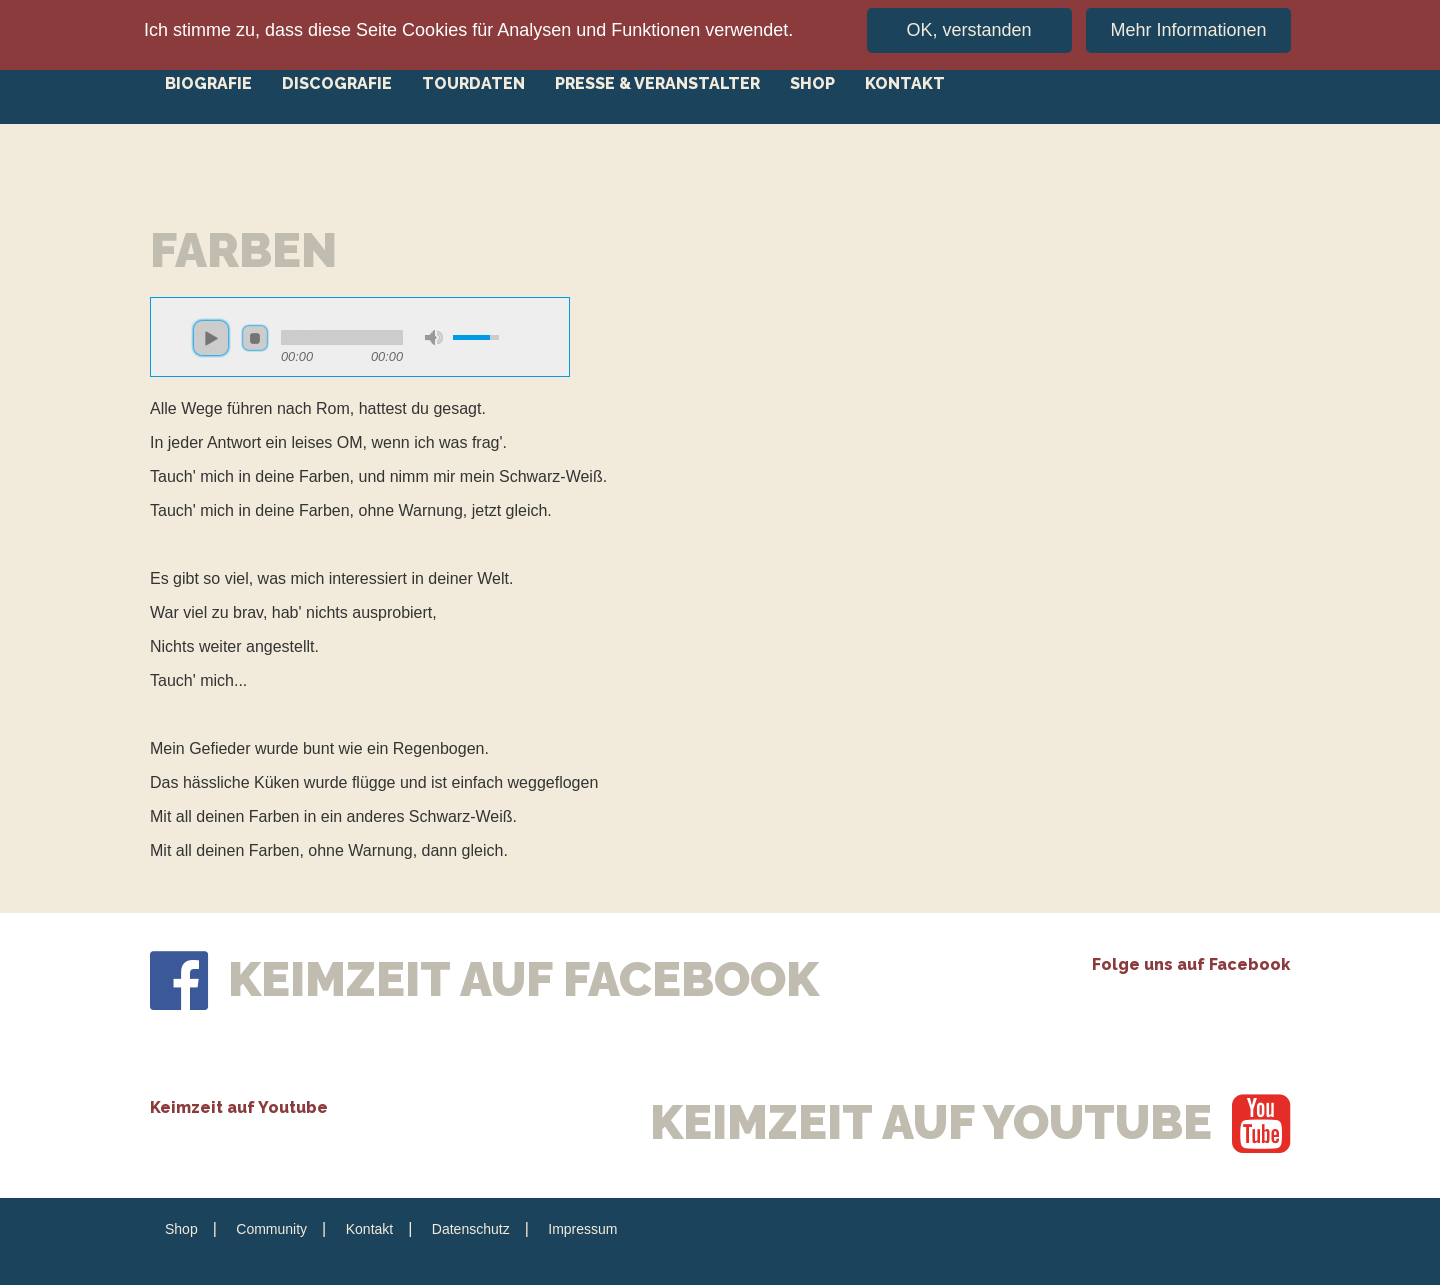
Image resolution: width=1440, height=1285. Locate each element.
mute (434, 337)
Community (271, 1229)
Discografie (337, 83)
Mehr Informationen (1188, 26)
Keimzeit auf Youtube (239, 1107)
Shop (812, 83)
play (211, 338)
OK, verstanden (969, 26)
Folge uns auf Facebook (1191, 964)
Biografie (208, 83)
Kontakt (905, 83)
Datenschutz (471, 1229)
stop (255, 338)
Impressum (582, 1229)
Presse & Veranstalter (657, 83)
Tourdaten (473, 83)
